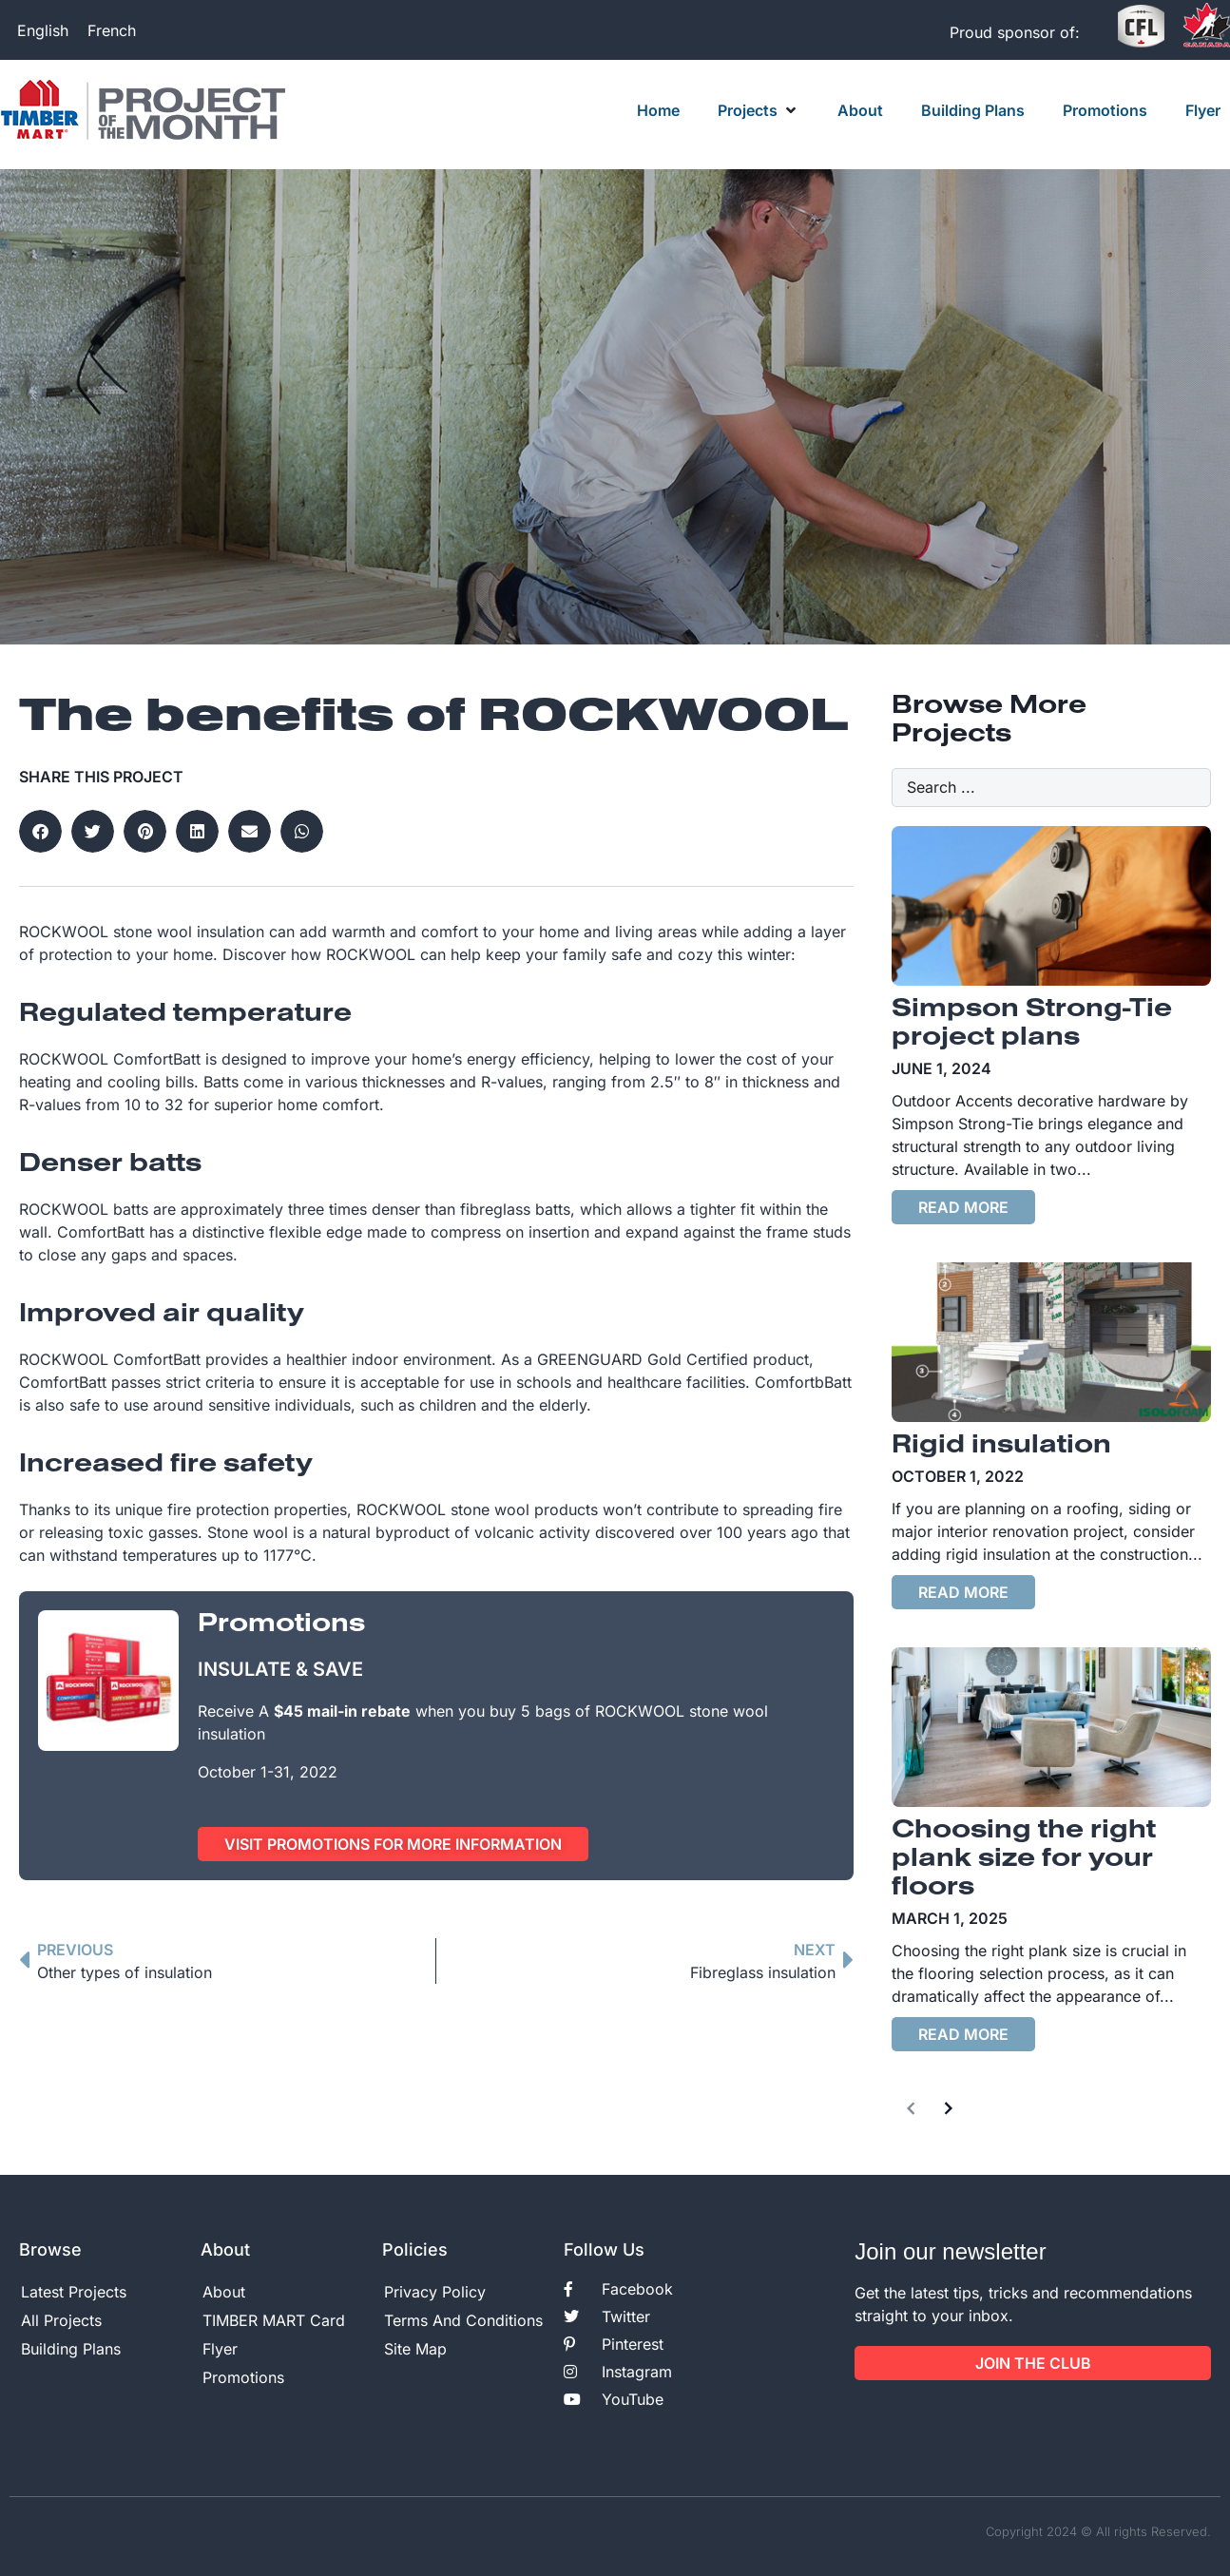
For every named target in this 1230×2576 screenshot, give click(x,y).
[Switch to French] (111, 30)
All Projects (61, 2320)
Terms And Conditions (463, 2320)
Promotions (243, 2377)
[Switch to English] (43, 30)
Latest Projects (73, 2291)
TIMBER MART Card (273, 2320)
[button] (758, 110)
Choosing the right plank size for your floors (1024, 1859)
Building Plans (71, 2348)
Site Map (415, 2348)
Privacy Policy (435, 2291)
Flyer (220, 2348)
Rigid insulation (1001, 1445)
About (223, 2291)
